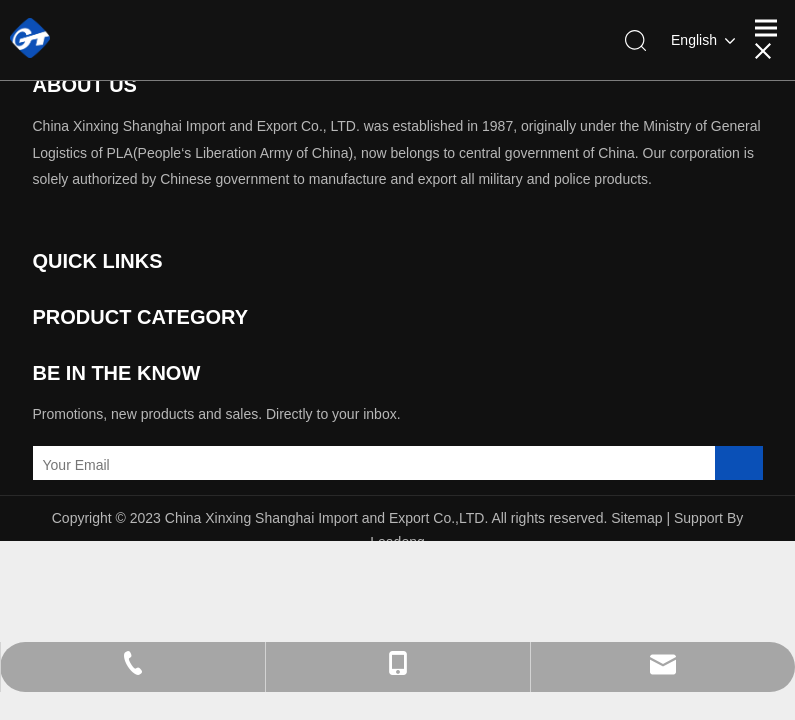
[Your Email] (120, 465)
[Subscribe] (739, 465)
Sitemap (636, 518)
